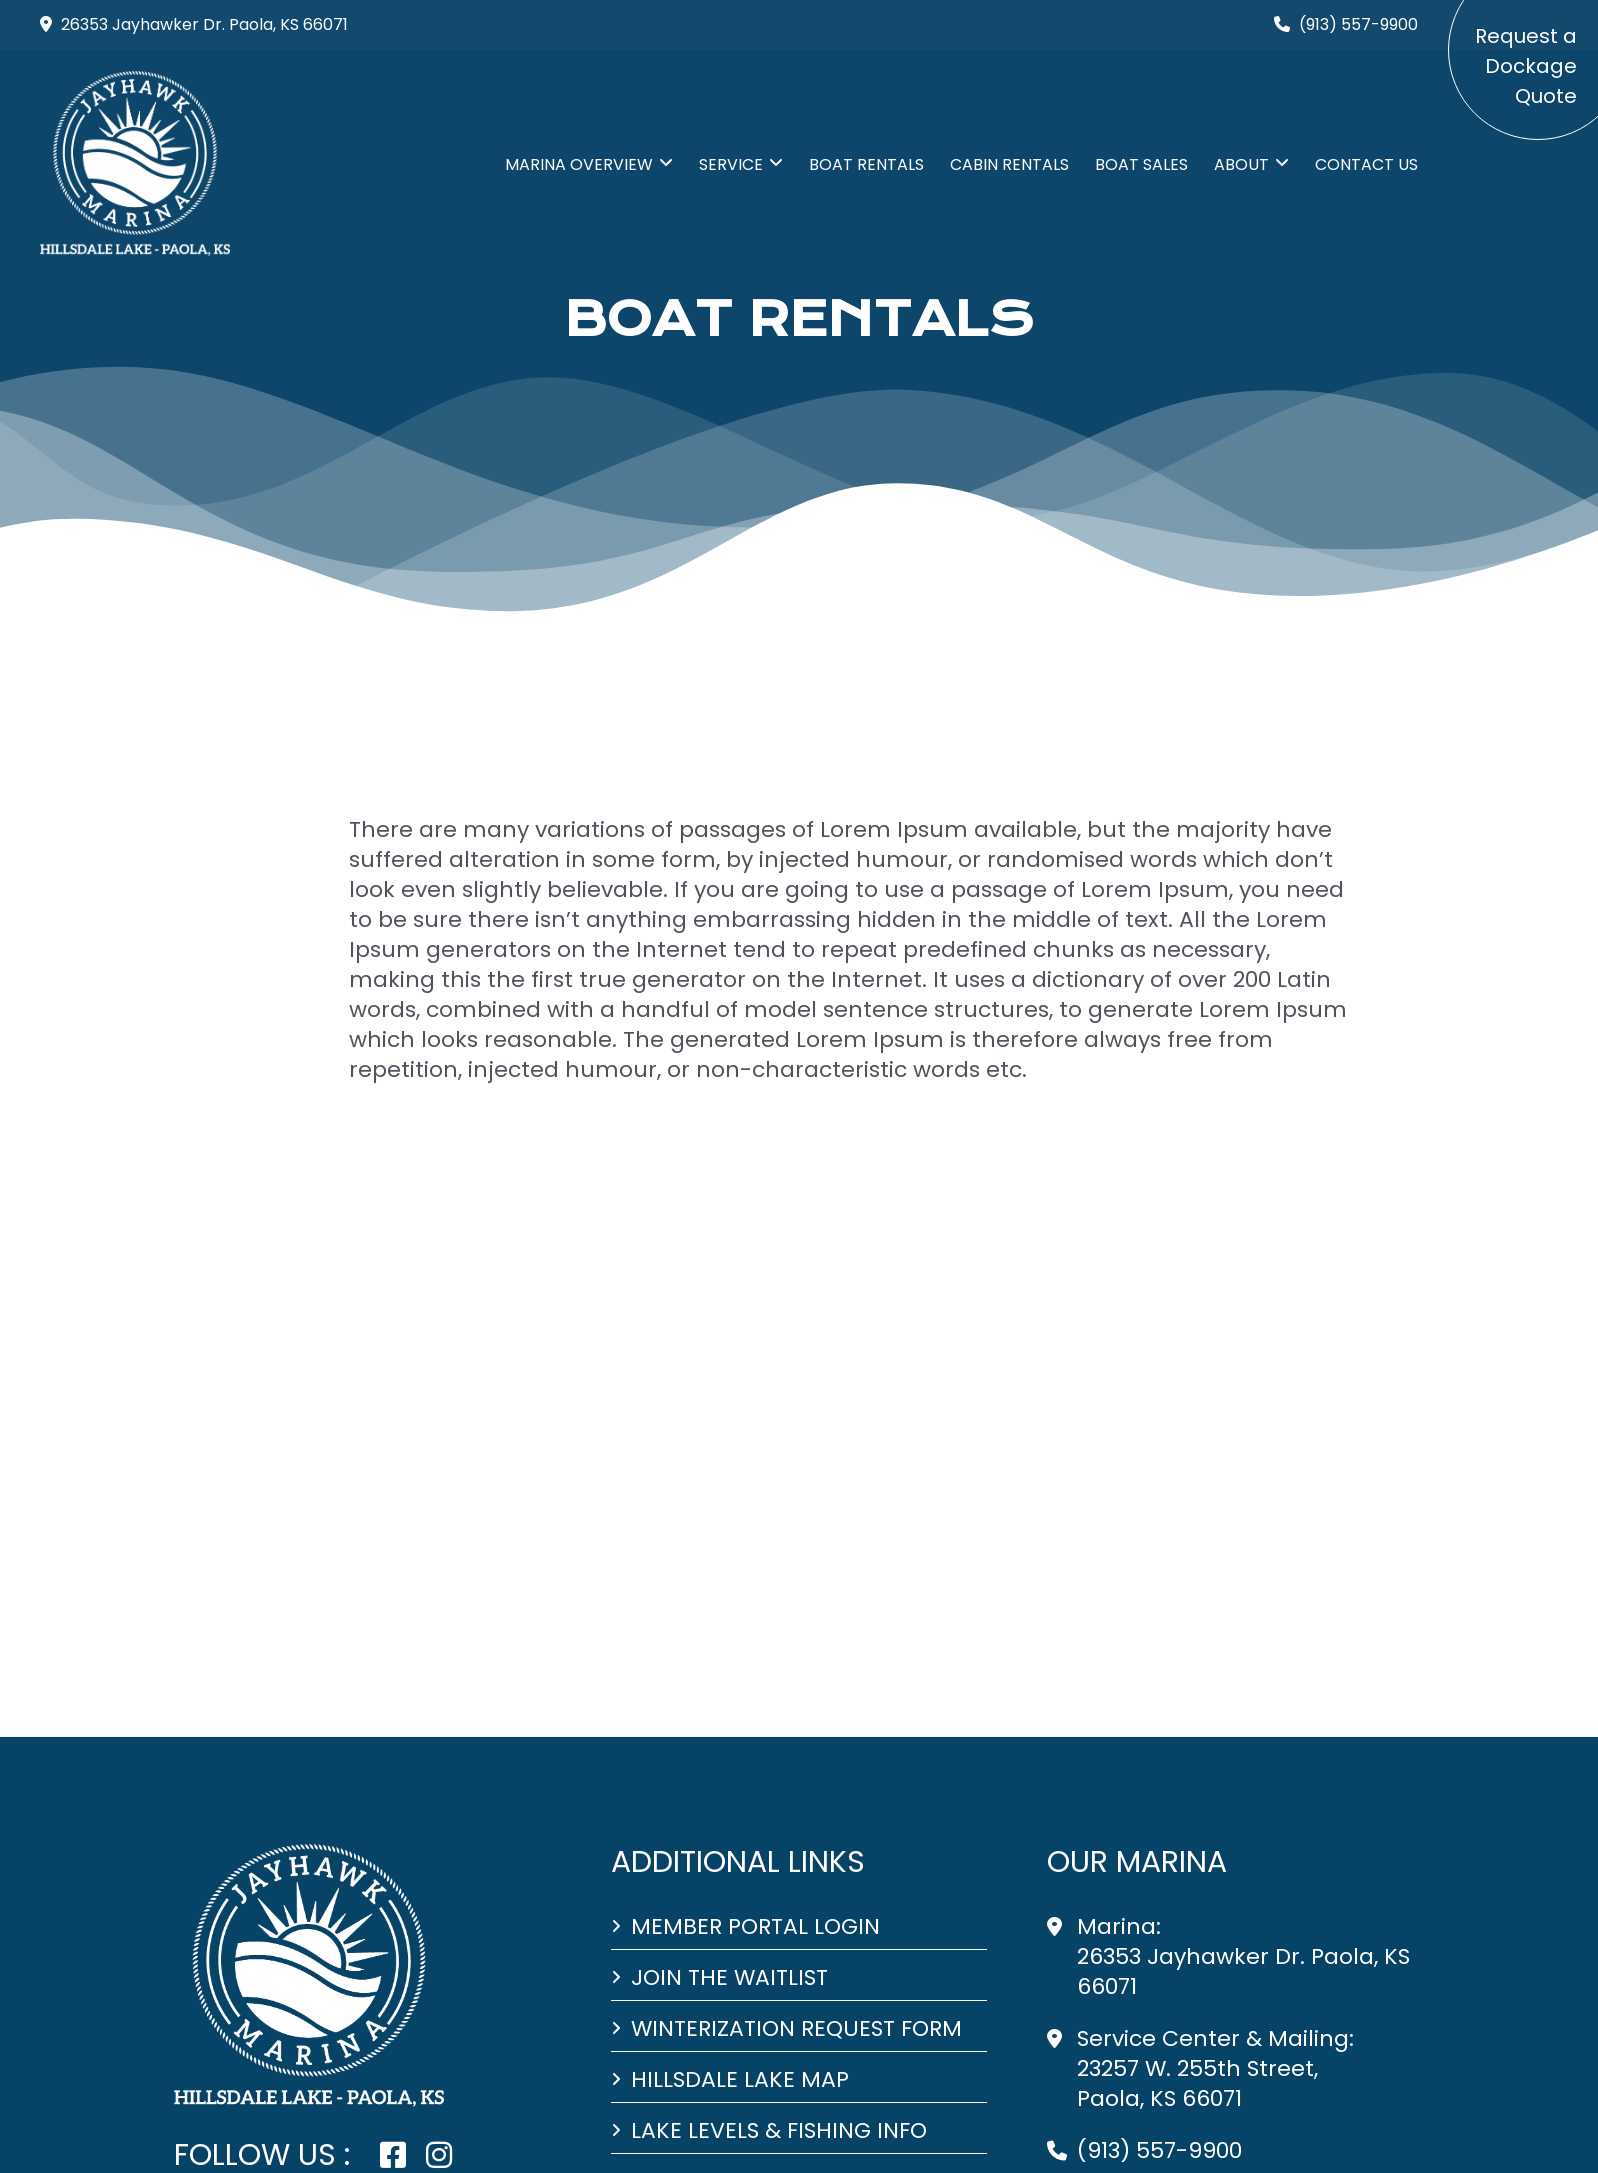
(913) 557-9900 (1159, 2150)
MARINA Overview (579, 164)
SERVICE (731, 164)
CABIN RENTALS (1009, 164)
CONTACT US (1366, 164)
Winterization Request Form (796, 2029)
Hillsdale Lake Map (740, 2080)
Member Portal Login (755, 1927)
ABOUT (1241, 164)
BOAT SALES (1141, 164)
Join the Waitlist (729, 1978)
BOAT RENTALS (866, 164)
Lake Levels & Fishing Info (779, 2131)
